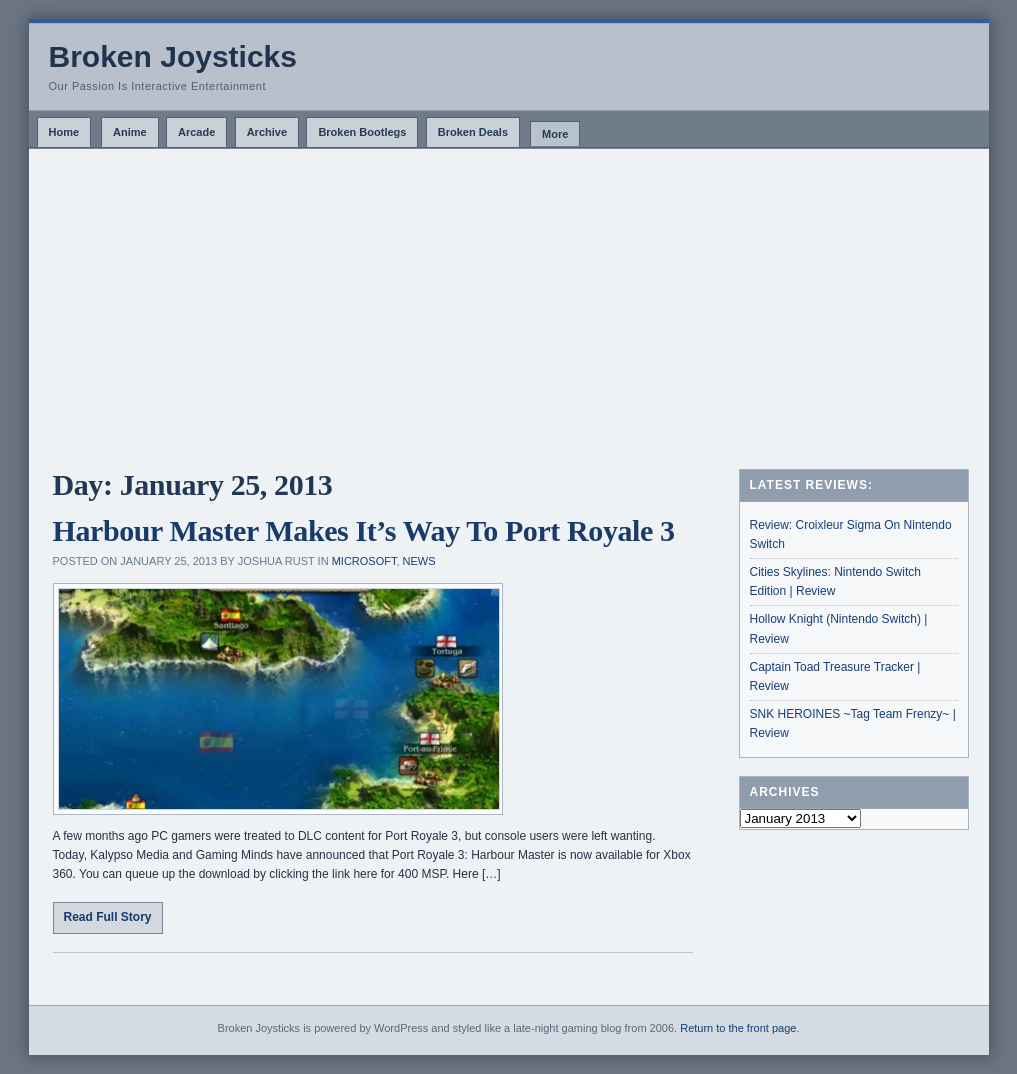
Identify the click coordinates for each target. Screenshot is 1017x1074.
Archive (267, 132)
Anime (130, 132)
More (555, 134)
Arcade (196, 132)
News (419, 561)
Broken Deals (473, 132)
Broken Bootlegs (362, 132)
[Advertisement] (509, 299)
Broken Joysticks (173, 56)
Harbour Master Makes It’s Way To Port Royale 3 (364, 530)
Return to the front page (738, 1028)
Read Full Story (108, 917)
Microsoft (364, 561)
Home (64, 132)
